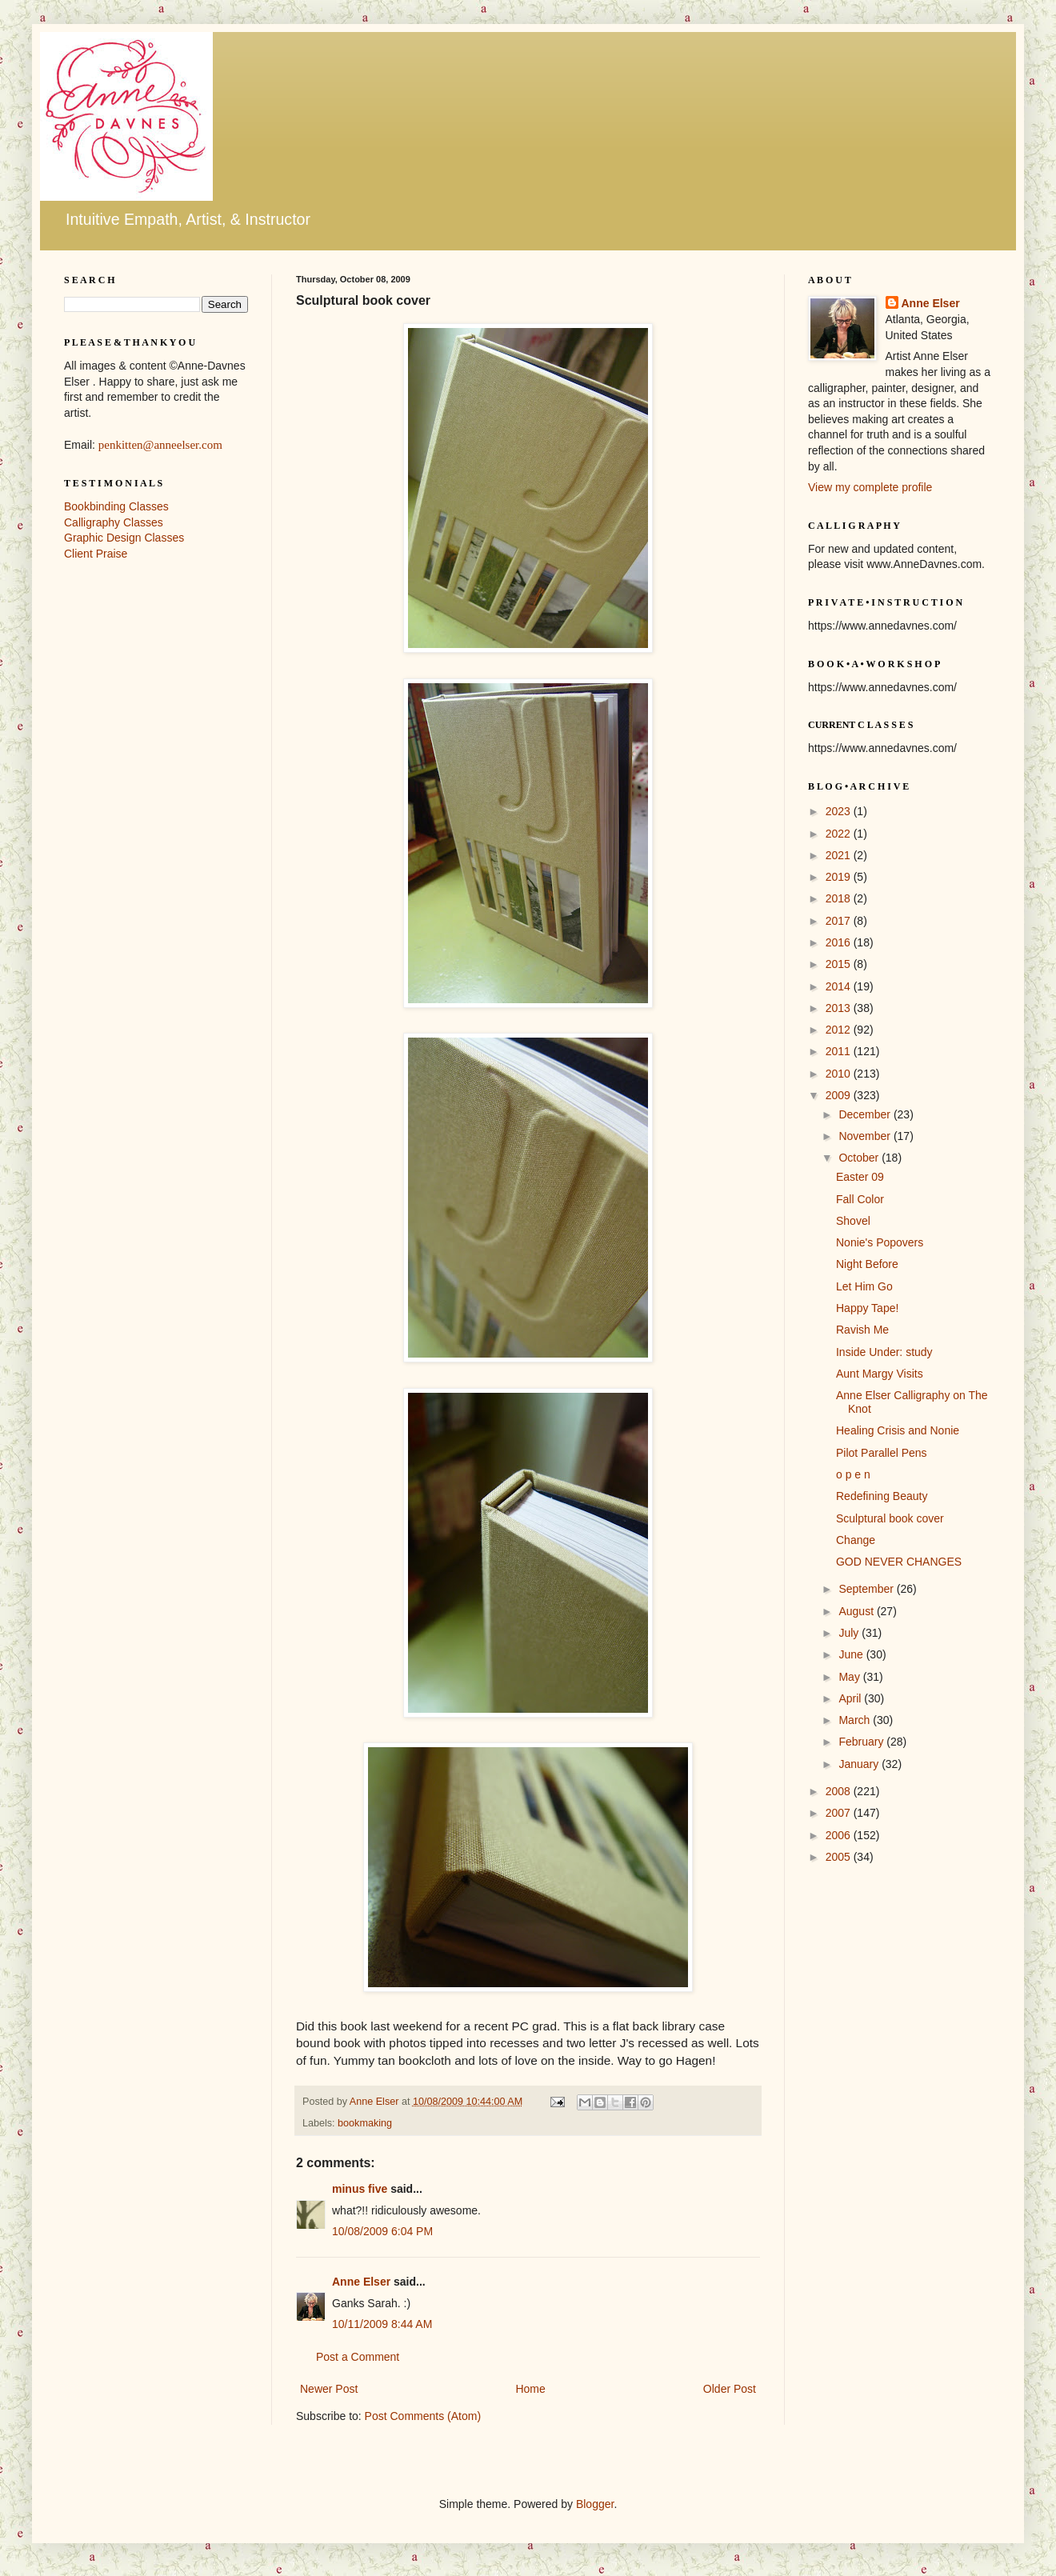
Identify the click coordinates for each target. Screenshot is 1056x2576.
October (860, 1157)
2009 (840, 1095)
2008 (840, 1791)
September (867, 1588)
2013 (840, 1008)
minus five (359, 2188)
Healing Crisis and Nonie (897, 1430)
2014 (840, 986)
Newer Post (329, 2388)
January (860, 1764)
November (865, 1136)
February (862, 1741)
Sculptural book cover (890, 1518)
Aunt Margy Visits (879, 1373)
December (865, 1114)
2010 (840, 1073)
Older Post (729, 2388)
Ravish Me (862, 1329)
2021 (840, 855)
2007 (840, 1812)
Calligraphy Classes (113, 522)
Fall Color (860, 1199)
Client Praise (95, 553)
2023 (840, 811)
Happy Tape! (867, 1308)
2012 (840, 1029)
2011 (840, 1051)
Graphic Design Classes (124, 537)
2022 (840, 833)
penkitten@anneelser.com (160, 444)
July (850, 1632)
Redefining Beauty (881, 1496)
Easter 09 (860, 1176)
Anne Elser (361, 2281)
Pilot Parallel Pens (881, 1452)
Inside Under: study (884, 1352)
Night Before (867, 1264)
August (857, 1611)
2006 (840, 1835)
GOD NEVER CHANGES (899, 1561)
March (855, 1720)
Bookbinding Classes (116, 506)
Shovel (853, 1220)
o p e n (853, 1474)
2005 (840, 1856)
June (852, 1654)
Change (855, 1540)
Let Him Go (864, 1286)
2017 (840, 920)
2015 (840, 964)
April (851, 1698)
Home (530, 2388)
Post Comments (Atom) (423, 2416)
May (850, 1676)
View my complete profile (870, 487)
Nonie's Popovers (879, 1242)
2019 (840, 876)
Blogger (595, 2504)
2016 (840, 942)
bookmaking (365, 2123)
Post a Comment (357, 2356)
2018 (840, 898)
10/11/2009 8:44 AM (382, 2324)
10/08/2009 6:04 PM (382, 2231)
